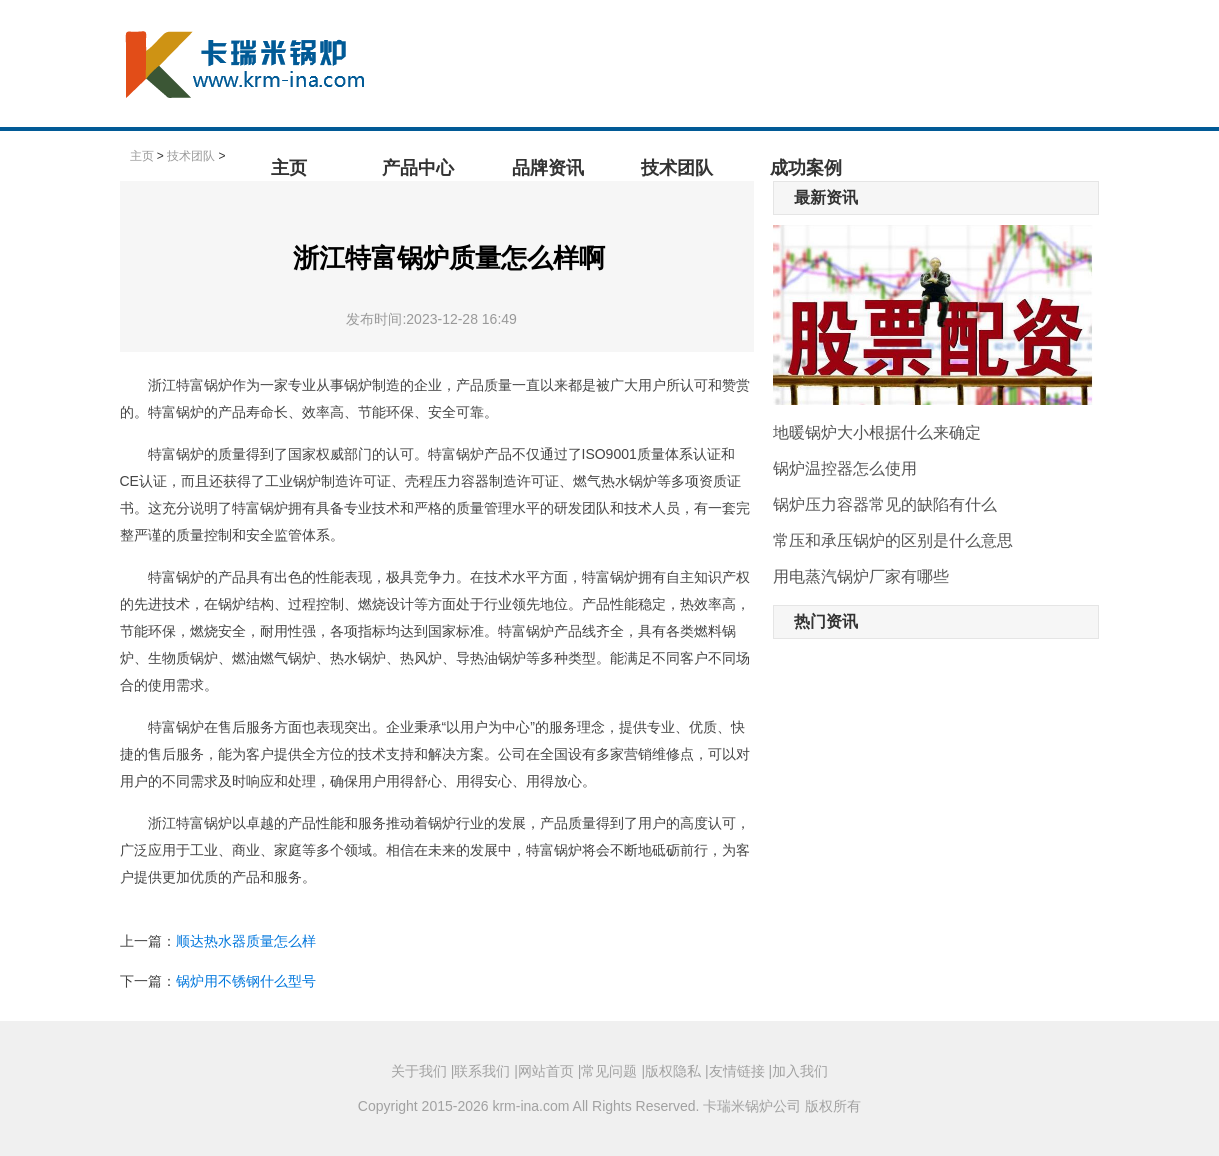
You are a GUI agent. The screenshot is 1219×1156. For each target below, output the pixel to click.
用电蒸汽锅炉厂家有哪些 (861, 576)
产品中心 (418, 168)
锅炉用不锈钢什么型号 (246, 981)
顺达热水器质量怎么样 (246, 941)
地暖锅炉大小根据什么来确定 (877, 432)
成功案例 (806, 168)
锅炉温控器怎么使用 (845, 468)
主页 (289, 168)
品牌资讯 (548, 168)
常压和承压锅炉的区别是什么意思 (893, 540)
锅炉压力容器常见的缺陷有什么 (885, 504)
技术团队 (677, 168)
